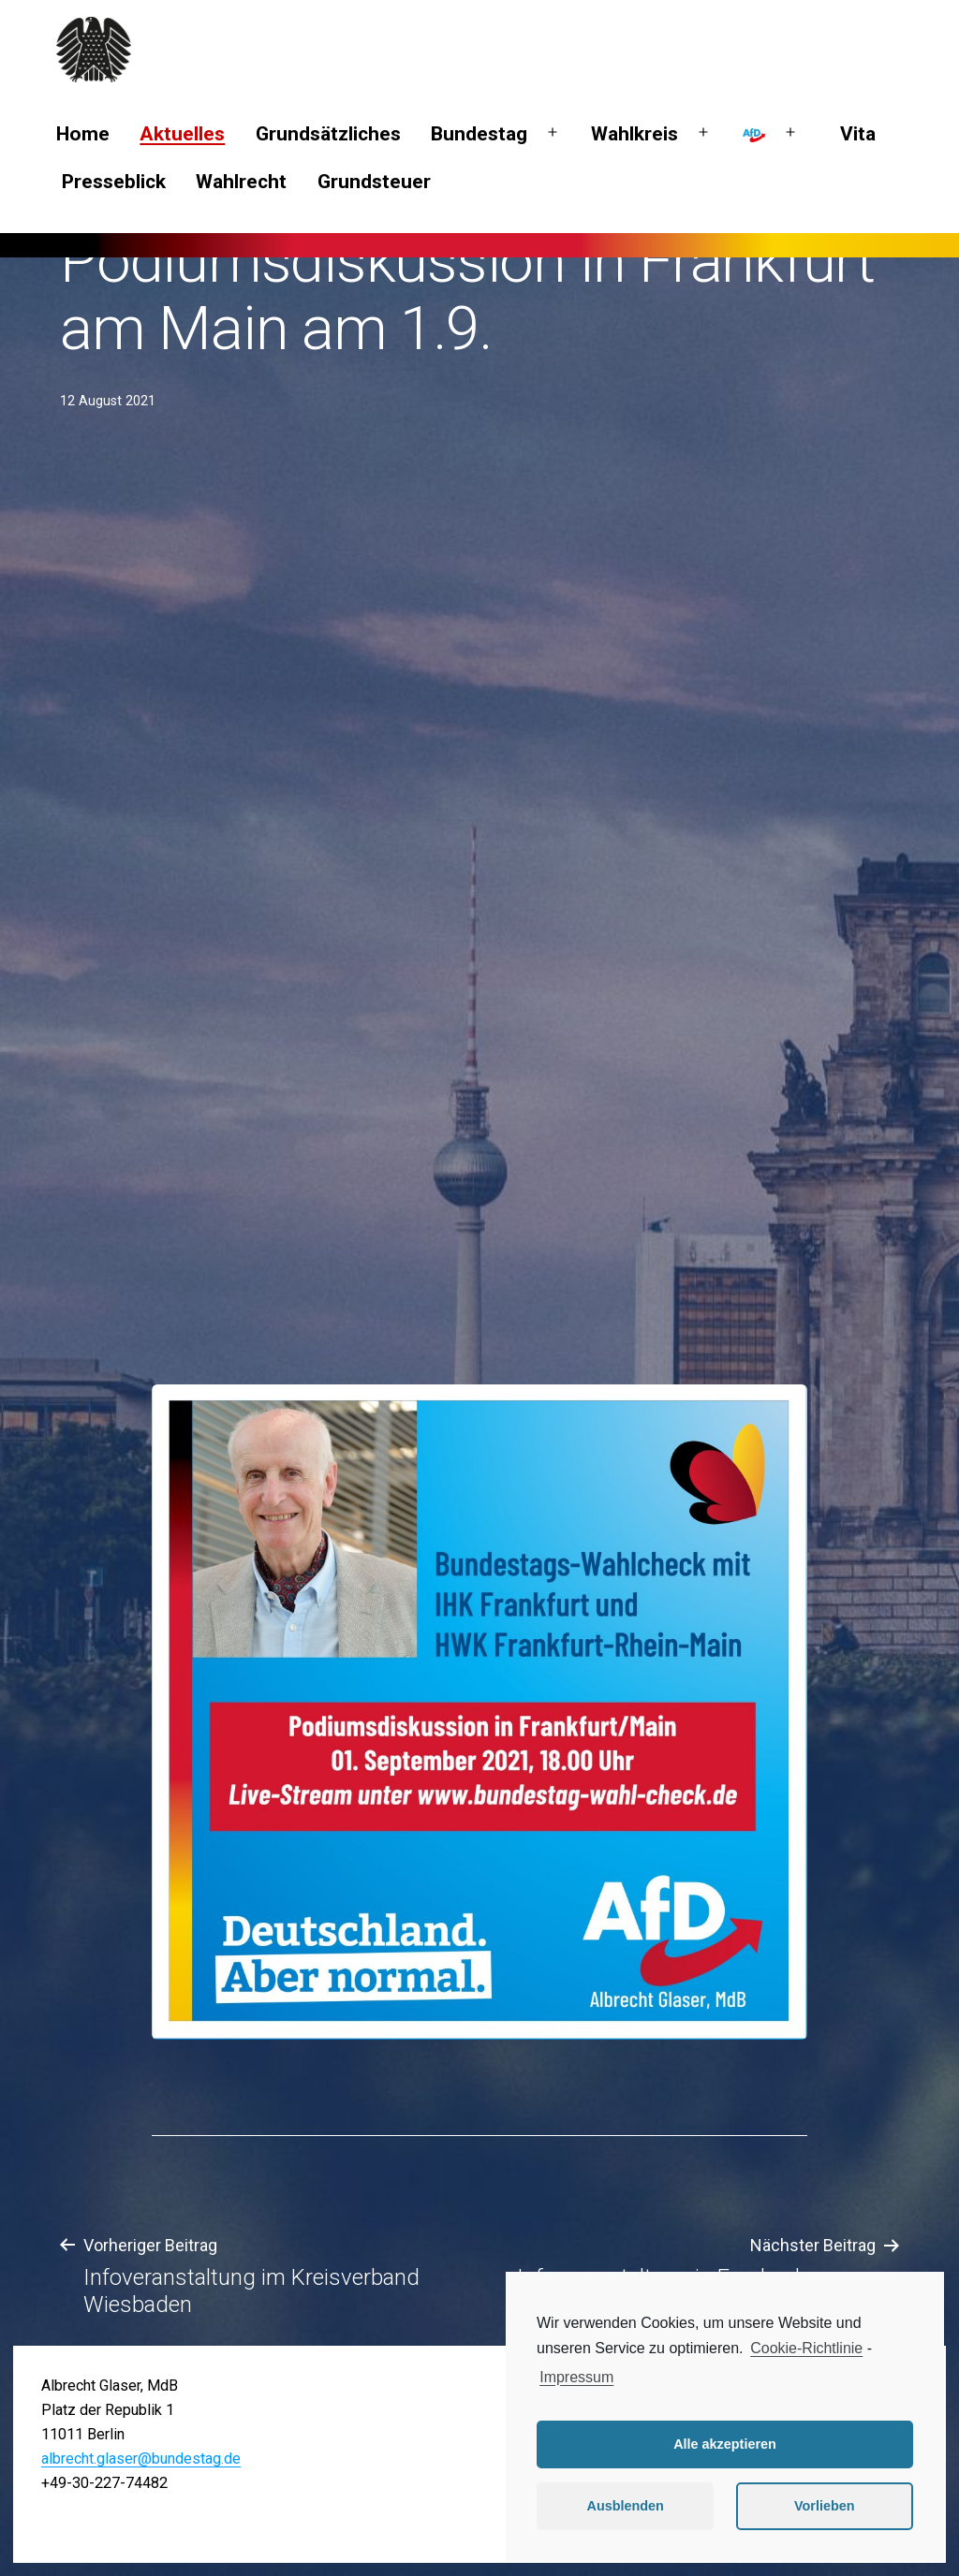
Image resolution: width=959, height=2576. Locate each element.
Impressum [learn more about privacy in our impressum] (576, 2377)
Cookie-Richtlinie (806, 2348)
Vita (858, 134)
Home (83, 134)
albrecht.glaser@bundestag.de (141, 2458)
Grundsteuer (374, 181)
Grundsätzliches (328, 134)
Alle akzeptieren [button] (724, 2444)
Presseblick (114, 181)
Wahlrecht (241, 181)
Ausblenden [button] (625, 2505)
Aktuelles (182, 134)
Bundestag (479, 134)
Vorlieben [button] (824, 2505)
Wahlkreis (634, 134)
